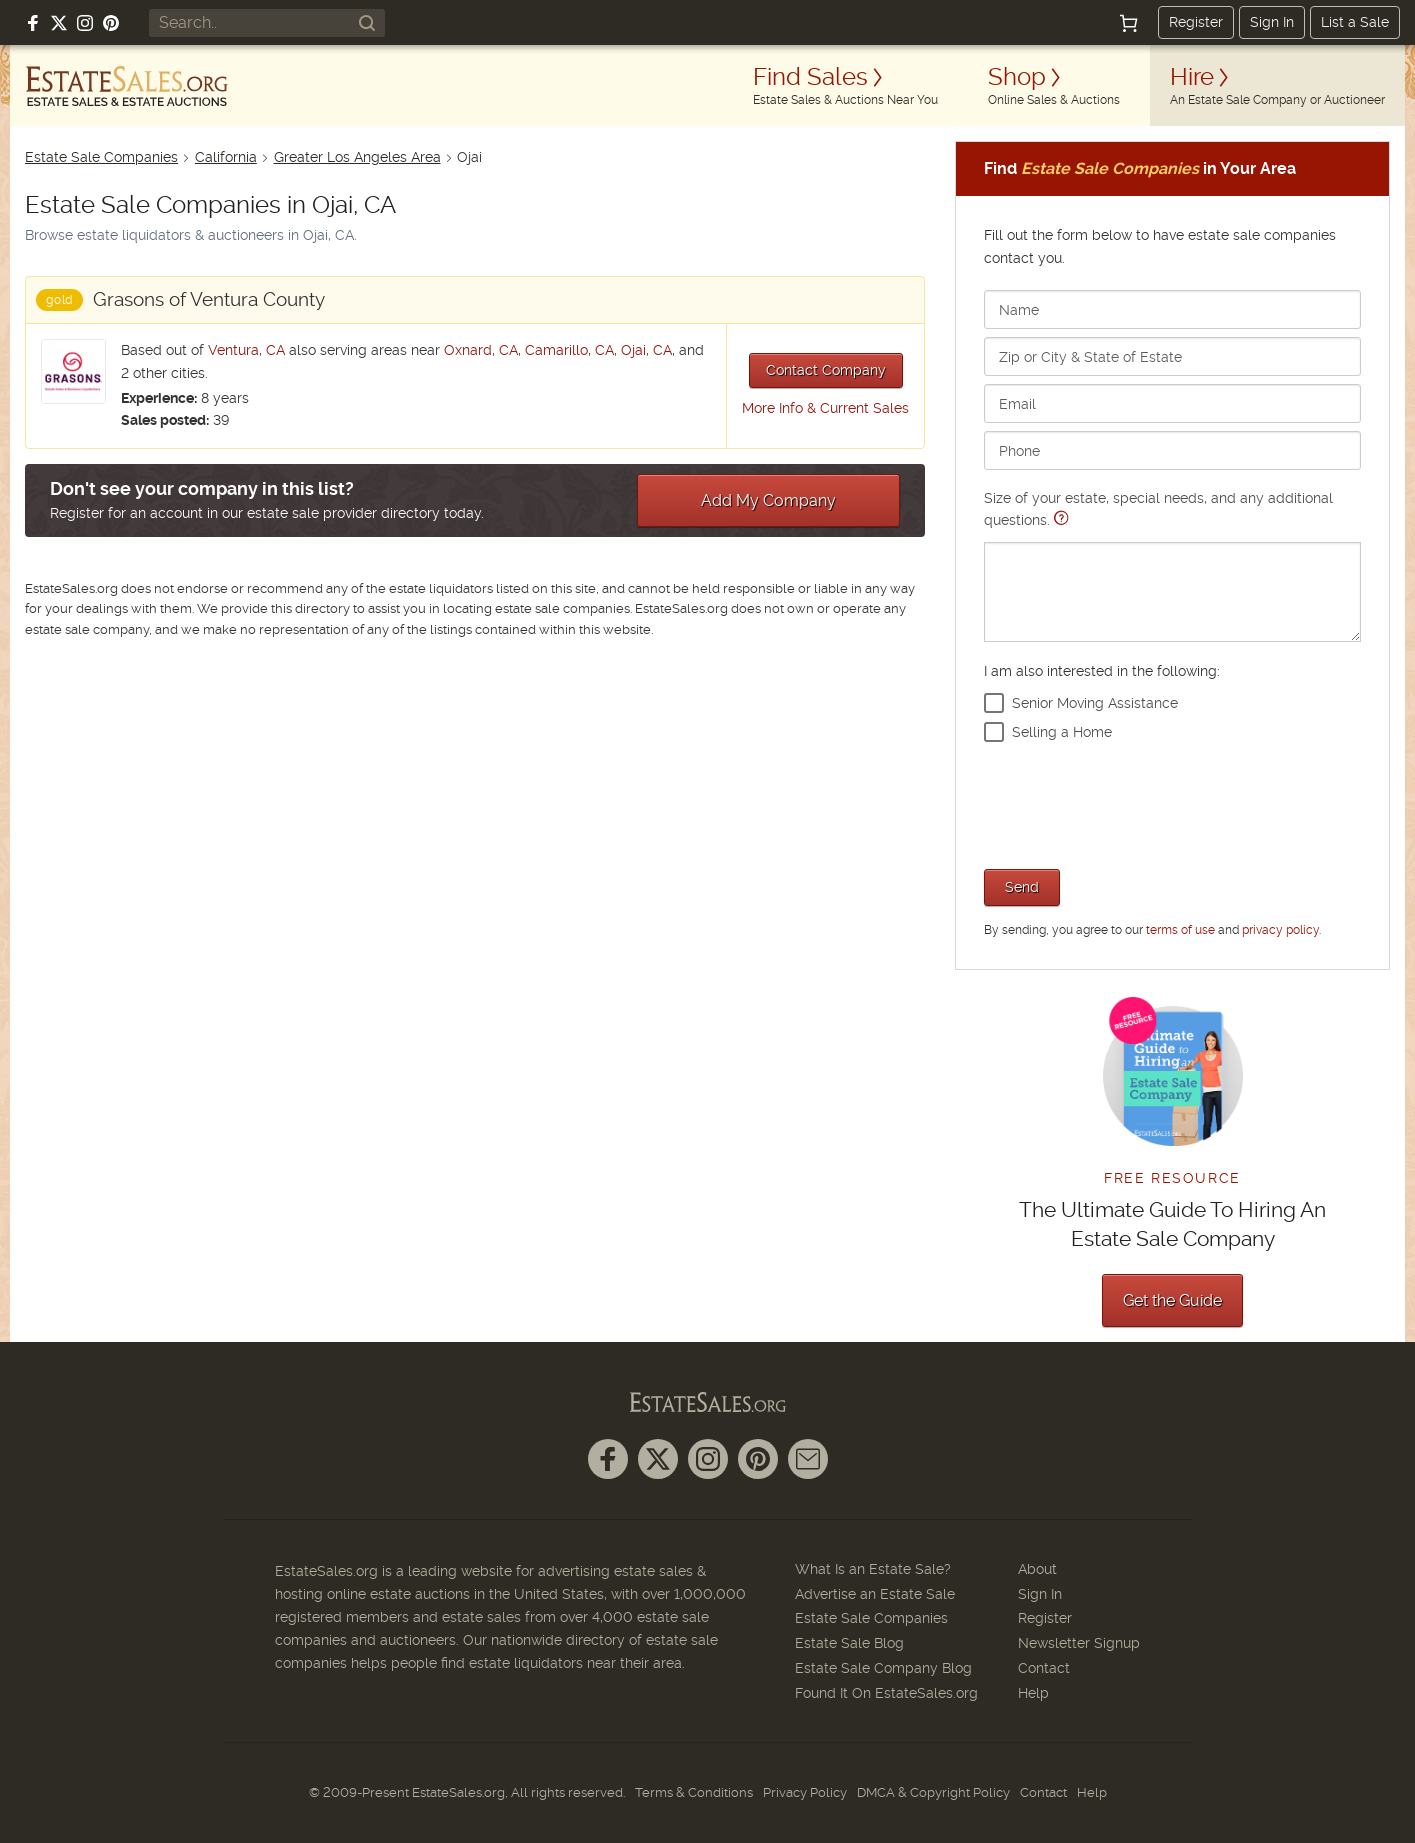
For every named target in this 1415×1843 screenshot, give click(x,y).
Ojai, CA (646, 350)
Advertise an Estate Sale (875, 1594)
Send (1022, 887)
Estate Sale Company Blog (883, 1668)
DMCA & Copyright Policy (933, 1792)
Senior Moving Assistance (1095, 703)
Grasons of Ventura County (209, 299)
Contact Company (826, 370)
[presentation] (1136, 803)
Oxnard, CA (481, 350)
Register (1196, 22)
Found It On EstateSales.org (886, 1693)
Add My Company (768, 500)
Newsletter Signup (1079, 1643)
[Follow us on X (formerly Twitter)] (59, 23)
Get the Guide (1172, 1300)
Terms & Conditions (694, 1792)
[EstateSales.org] (127, 86)
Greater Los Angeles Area (357, 157)
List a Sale (1355, 22)
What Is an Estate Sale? (873, 1569)
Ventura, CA (246, 350)
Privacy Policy (805, 1792)
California (226, 157)
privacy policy (1280, 930)
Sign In (1272, 22)
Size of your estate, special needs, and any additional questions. (1172, 565)
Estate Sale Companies (101, 157)
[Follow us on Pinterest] (111, 23)
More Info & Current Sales (825, 408)
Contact (1044, 1668)
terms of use (1180, 930)
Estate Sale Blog (849, 1643)
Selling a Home (1062, 732)
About (1037, 1569)
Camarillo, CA (569, 350)
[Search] (367, 23)
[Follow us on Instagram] (85, 23)
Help (1033, 1693)
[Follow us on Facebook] (33, 23)
